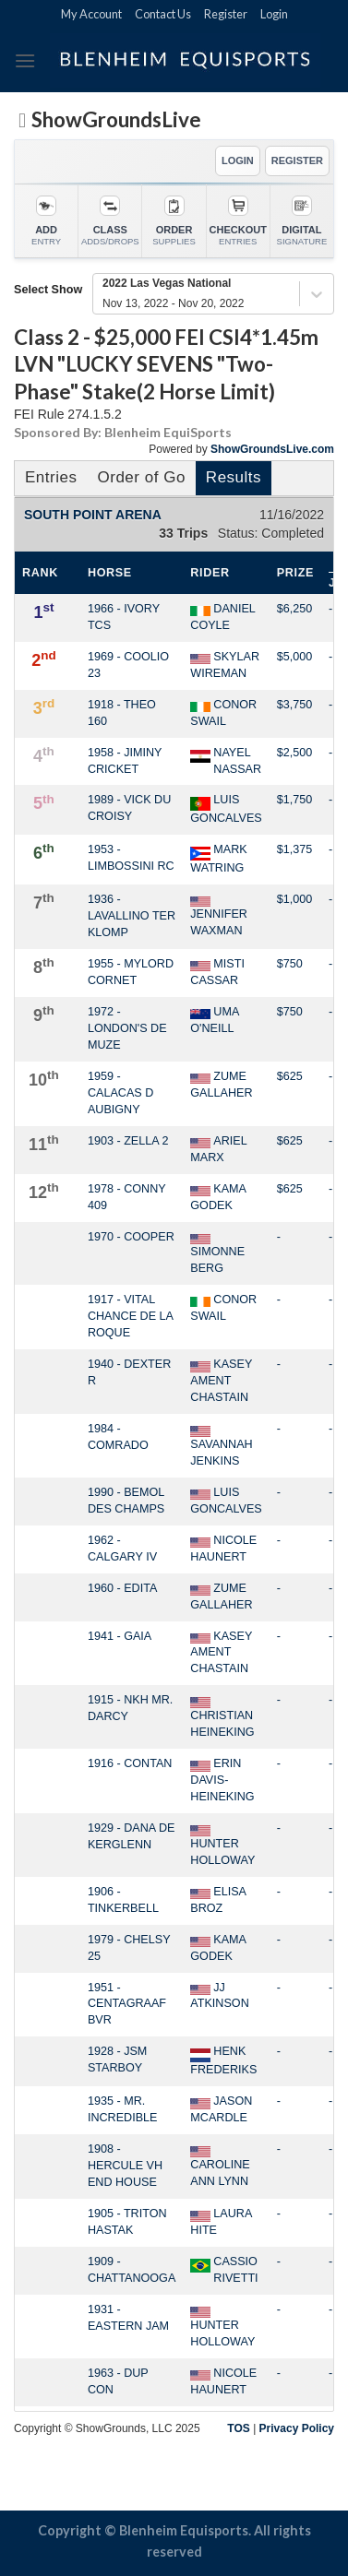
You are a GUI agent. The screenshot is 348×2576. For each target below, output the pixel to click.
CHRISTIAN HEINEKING (222, 1717)
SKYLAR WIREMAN (224, 665)
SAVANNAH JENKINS (221, 1446)
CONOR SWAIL (223, 713)
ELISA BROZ (218, 1900)
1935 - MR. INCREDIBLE (123, 2109)
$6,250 (295, 608)
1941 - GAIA (119, 1636)
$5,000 (295, 656)
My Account (91, 13)
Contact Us (163, 13)
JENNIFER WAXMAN (218, 917)
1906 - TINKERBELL (123, 1900)
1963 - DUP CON (118, 2381)
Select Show (48, 289)
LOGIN (238, 160)
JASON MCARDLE (221, 2109)
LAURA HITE (220, 2222)
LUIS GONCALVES (225, 809)
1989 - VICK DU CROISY (129, 808)
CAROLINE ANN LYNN (219, 2166)
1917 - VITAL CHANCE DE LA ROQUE (130, 1316)
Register (225, 13)
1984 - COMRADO (118, 1437)
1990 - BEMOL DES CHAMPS (126, 1500)
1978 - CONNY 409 (127, 1197)
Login (274, 13)
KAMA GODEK (218, 1197)
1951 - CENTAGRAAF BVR (127, 2004)
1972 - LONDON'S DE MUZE (127, 1028)
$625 (290, 1076)
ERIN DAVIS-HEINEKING (222, 1780)
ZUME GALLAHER (221, 1084)
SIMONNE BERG (217, 1254)
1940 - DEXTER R (129, 1372)
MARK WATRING (218, 858)
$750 (290, 963)
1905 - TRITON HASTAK (127, 2222)
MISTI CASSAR (217, 972)
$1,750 (295, 799)
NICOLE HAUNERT (223, 1548)
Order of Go (141, 477)
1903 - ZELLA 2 (128, 1140)
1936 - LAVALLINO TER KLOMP (131, 916)
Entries (51, 477)
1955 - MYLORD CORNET (131, 972)
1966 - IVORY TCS (124, 617)
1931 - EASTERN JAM (128, 2318)
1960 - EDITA (122, 1588)
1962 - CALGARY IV (122, 1548)
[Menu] (25, 60)
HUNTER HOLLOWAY (222, 1845)
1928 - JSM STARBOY (117, 2059)
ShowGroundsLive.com (272, 449)
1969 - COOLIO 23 (128, 665)
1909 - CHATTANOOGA (131, 2270)
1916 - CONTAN (130, 1763)
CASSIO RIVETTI (224, 2270)
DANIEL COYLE (222, 617)
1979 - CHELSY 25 (129, 1948)
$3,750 (295, 704)
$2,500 (295, 752)
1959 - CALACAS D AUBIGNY (120, 1093)
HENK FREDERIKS (223, 2060)
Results (233, 477)
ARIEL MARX (218, 1149)
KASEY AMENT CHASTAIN (221, 1381)
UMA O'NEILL (214, 1020)
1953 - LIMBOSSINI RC (131, 858)
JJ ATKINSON (219, 1996)
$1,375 (295, 849)
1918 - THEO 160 (122, 713)
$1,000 (295, 899)
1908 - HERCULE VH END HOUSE (125, 2166)
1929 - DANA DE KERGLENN (131, 1836)
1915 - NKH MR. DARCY (130, 1708)
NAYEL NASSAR (225, 761)
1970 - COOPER (131, 1236)
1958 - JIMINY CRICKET (125, 761)
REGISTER (297, 160)
